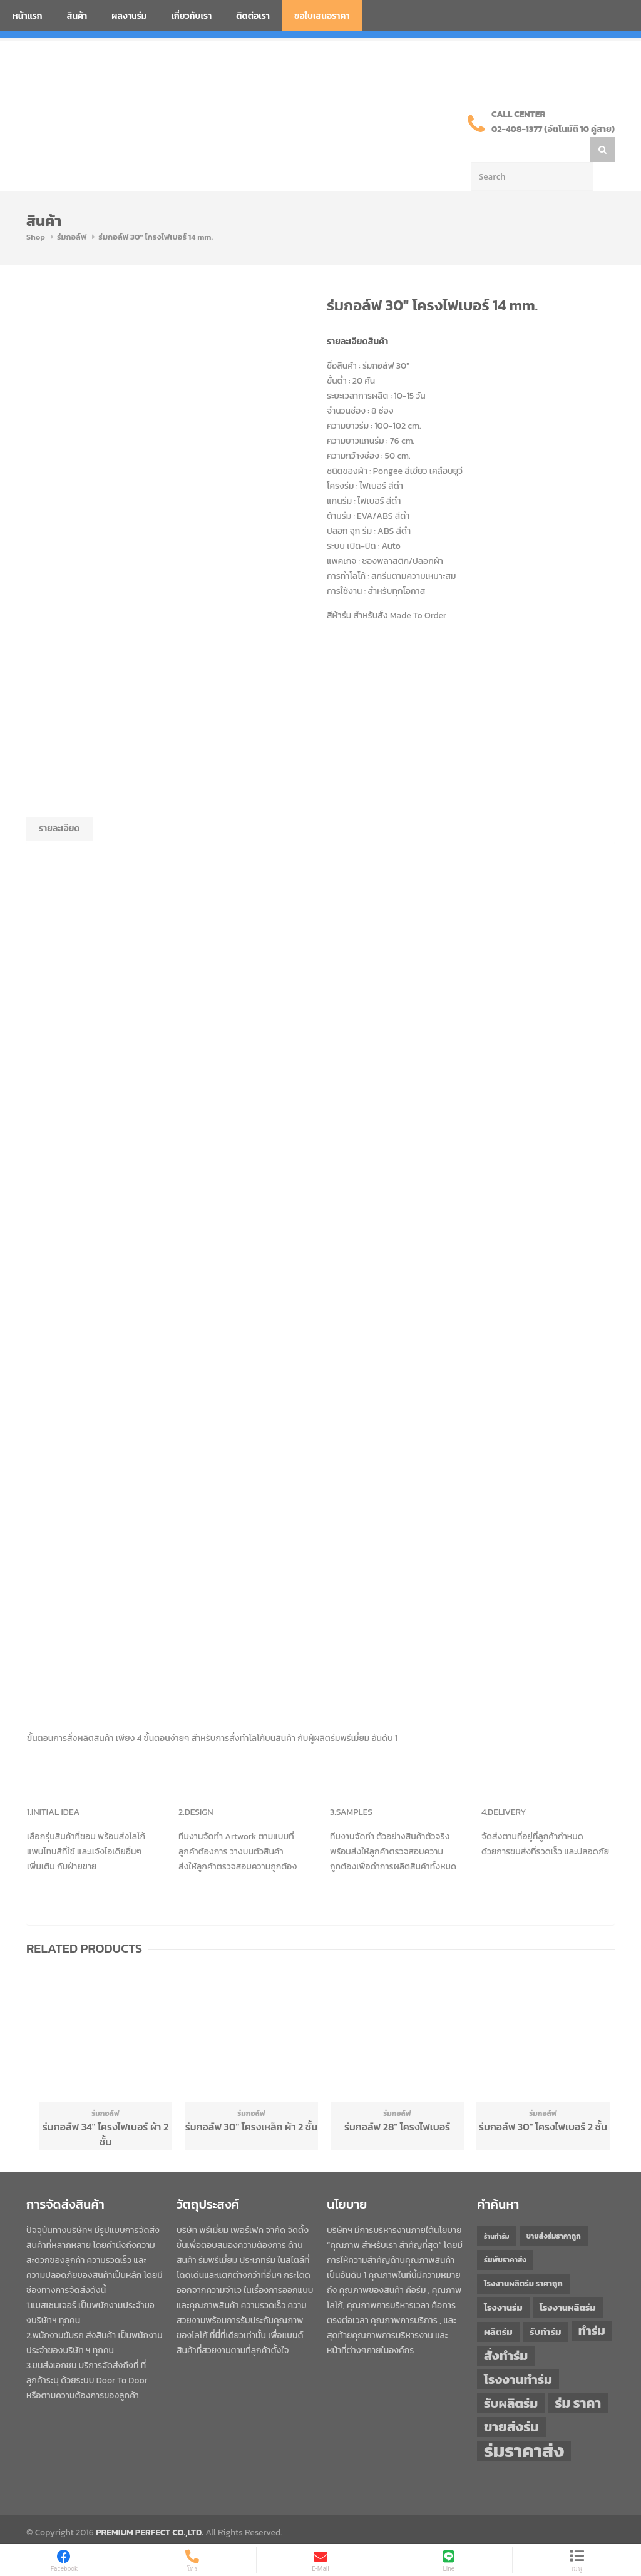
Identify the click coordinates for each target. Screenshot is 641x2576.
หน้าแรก (28, 16)
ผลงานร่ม (128, 16)
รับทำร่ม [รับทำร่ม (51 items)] (545, 2306)
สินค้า (77, 16)
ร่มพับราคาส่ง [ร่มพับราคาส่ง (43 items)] (505, 2235)
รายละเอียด (59, 803)
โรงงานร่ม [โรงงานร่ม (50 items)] (503, 2282)
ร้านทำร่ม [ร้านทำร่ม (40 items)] (496, 2211)
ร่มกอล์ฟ (71, 212)
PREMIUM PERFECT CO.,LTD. (149, 2507)
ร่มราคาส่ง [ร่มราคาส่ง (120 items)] (524, 2426)
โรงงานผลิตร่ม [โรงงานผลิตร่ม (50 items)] (568, 2282)
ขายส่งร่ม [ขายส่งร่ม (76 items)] (511, 2402)
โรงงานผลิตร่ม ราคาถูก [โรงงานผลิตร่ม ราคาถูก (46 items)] (523, 2258)
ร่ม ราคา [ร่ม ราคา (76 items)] (578, 2378)
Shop (35, 212)
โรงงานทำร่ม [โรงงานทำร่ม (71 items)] (518, 2354)
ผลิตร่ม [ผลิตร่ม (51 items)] (498, 2306)
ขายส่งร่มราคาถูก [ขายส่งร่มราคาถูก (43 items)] (553, 2211)
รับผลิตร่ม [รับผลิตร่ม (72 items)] (511, 2378)
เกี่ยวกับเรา (192, 16)
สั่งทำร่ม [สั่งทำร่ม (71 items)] (506, 2330)
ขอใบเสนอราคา (322, 16)
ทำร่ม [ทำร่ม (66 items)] (591, 2306)
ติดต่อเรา (253, 16)
